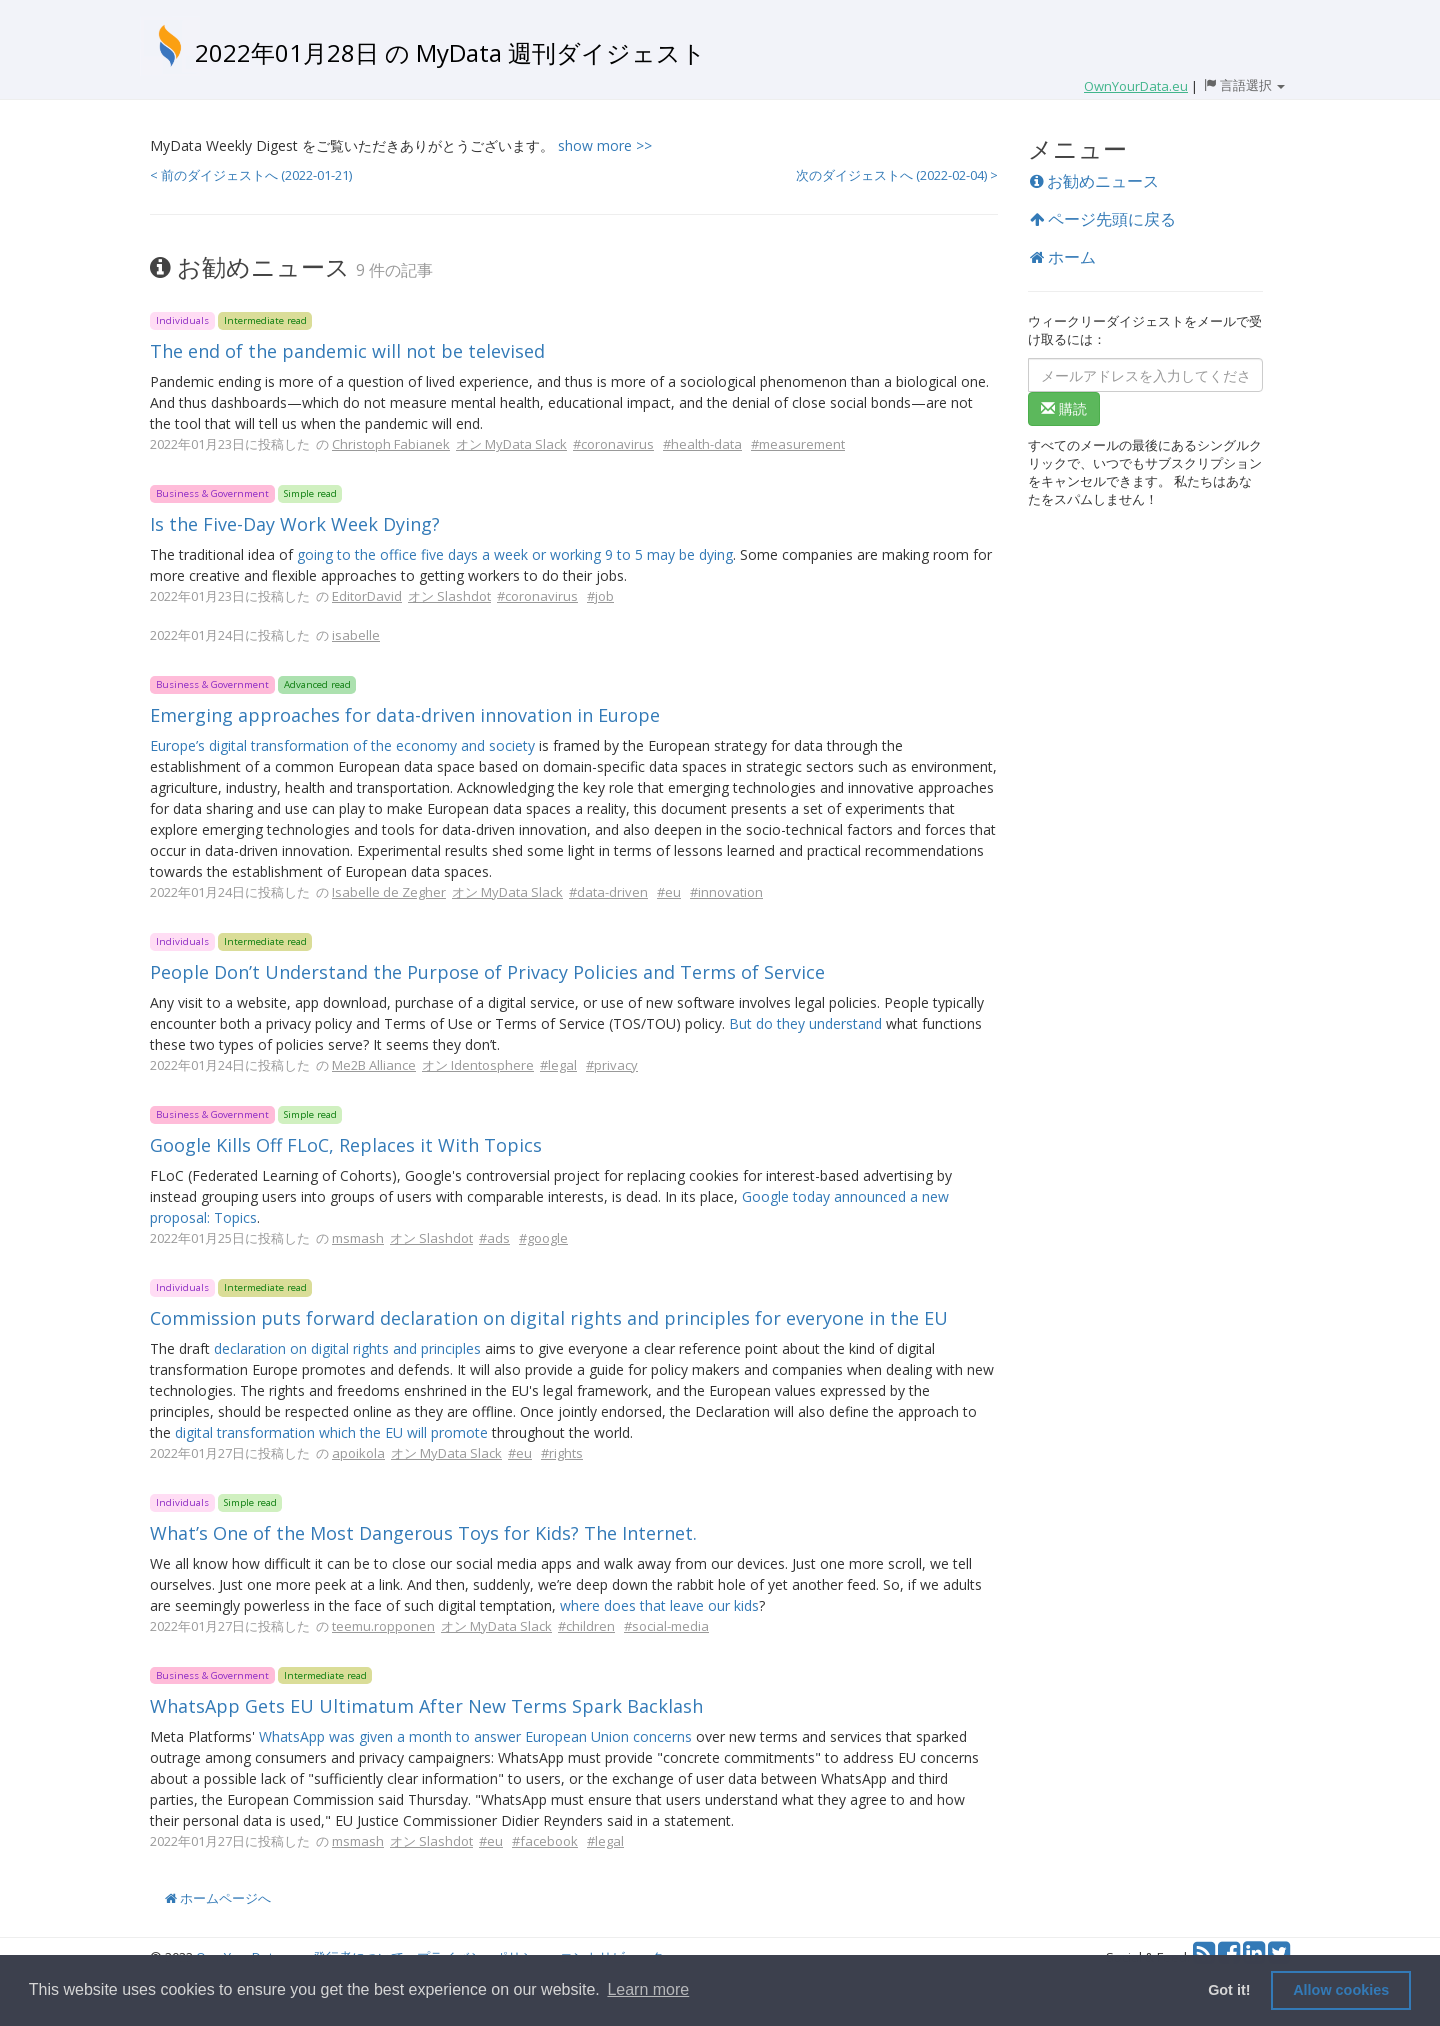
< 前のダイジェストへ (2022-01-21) (251, 175)
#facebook (545, 1841)
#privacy (612, 1065)
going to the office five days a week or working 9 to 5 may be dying (515, 554)
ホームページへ (218, 1898)
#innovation (726, 892)
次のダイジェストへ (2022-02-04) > (897, 175)
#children (586, 1626)
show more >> (605, 145)
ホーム (1063, 257)
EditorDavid (367, 596)
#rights (562, 1453)
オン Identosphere (478, 1065)
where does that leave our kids (659, 1605)
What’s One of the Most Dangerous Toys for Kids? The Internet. (423, 1533)
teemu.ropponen (383, 1626)
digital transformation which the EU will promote (331, 1432)
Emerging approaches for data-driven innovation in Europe (405, 715)
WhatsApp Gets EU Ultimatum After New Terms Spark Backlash (426, 1706)
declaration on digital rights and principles (347, 1348)
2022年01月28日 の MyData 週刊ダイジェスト (450, 52)
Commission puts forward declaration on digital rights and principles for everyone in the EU (549, 1318)
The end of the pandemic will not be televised (347, 351)
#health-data (702, 444)
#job (600, 596)
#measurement (798, 444)
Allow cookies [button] (1341, 1990)
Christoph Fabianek (391, 444)
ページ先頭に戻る (1103, 219)
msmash (358, 1238)
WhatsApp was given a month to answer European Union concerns (475, 1736)
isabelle (356, 635)
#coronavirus (613, 444)
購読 (1064, 408)
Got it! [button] (1229, 1990)
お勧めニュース (1094, 181)
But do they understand (805, 1023)
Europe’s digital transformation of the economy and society (342, 745)
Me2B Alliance (374, 1065)
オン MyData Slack (511, 444)
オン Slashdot (449, 596)
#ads (494, 1238)
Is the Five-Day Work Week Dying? (295, 524)
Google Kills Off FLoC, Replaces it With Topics (346, 1145)
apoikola (358, 1453)
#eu (669, 892)
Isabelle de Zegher (389, 892)
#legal (558, 1065)
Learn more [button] (648, 1989)
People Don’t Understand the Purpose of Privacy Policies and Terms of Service (487, 972)
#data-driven (608, 892)
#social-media (666, 1626)
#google (543, 1238)
